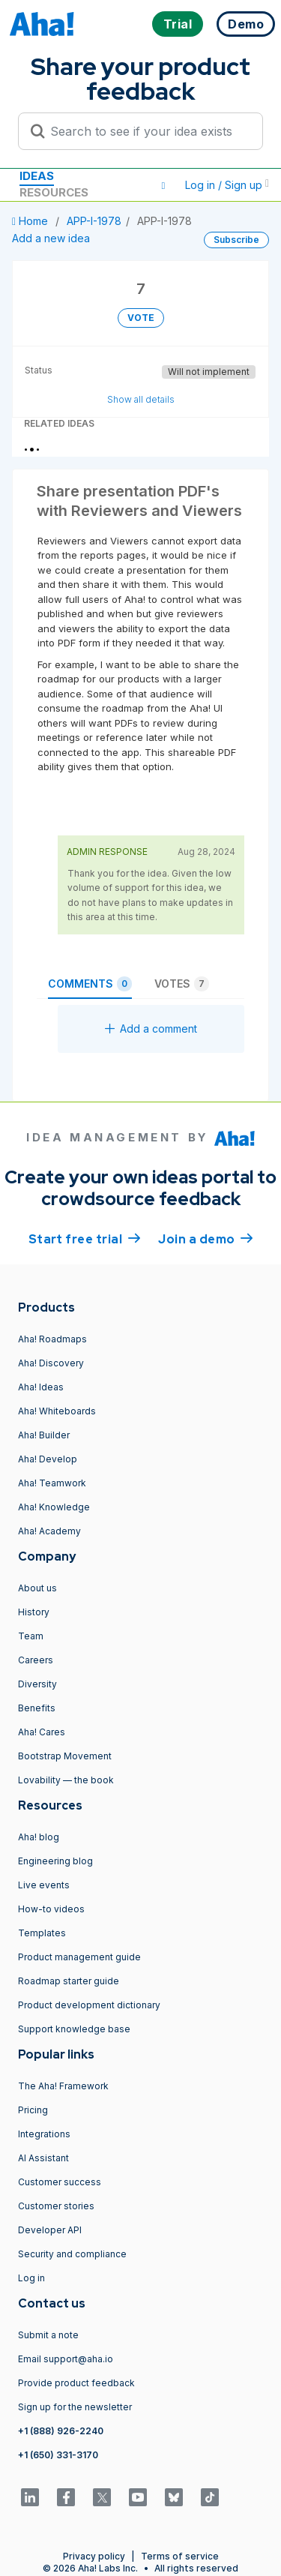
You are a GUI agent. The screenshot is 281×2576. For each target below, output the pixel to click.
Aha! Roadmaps (52, 1339)
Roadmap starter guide (68, 1981)
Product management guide (79, 1957)
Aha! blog (38, 1837)
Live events (44, 1885)
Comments (90, 983)
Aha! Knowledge (54, 1507)
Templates (42, 1933)
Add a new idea (51, 238)
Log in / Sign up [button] (227, 184)
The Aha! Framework (63, 2086)
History (33, 1612)
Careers (35, 1660)
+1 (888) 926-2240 (60, 2431)
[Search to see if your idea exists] (147, 131)
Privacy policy (94, 2556)
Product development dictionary (89, 2005)
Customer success (59, 2182)
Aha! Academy (49, 1531)
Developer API (50, 2230)
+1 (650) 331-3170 (58, 2455)
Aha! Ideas (41, 1387)
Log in (31, 2278)
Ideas (36, 176)
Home (31, 220)
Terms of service (180, 2556)
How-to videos (51, 1909)
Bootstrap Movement (65, 1756)
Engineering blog (55, 1861)
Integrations (44, 2134)
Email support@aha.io (65, 2359)
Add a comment (151, 1028)
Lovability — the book (66, 1780)
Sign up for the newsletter (75, 2407)
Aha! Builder (44, 1435)
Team (30, 1636)
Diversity (37, 1684)
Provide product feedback (76, 2383)
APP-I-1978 (94, 220)
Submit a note (48, 2335)
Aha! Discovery (51, 1363)
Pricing (33, 2110)
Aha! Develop (47, 1459)
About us (37, 1588)
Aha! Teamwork (52, 1483)
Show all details (141, 399)
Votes (181, 983)
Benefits (36, 1708)
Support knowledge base (74, 2029)
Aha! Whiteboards (57, 1411)
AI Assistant (43, 2158)
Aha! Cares (41, 1732)
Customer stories (56, 2206)
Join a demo (205, 1238)
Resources (53, 192)
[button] (163, 185)
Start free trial (84, 1238)
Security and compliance (72, 2254)
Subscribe (236, 239)
